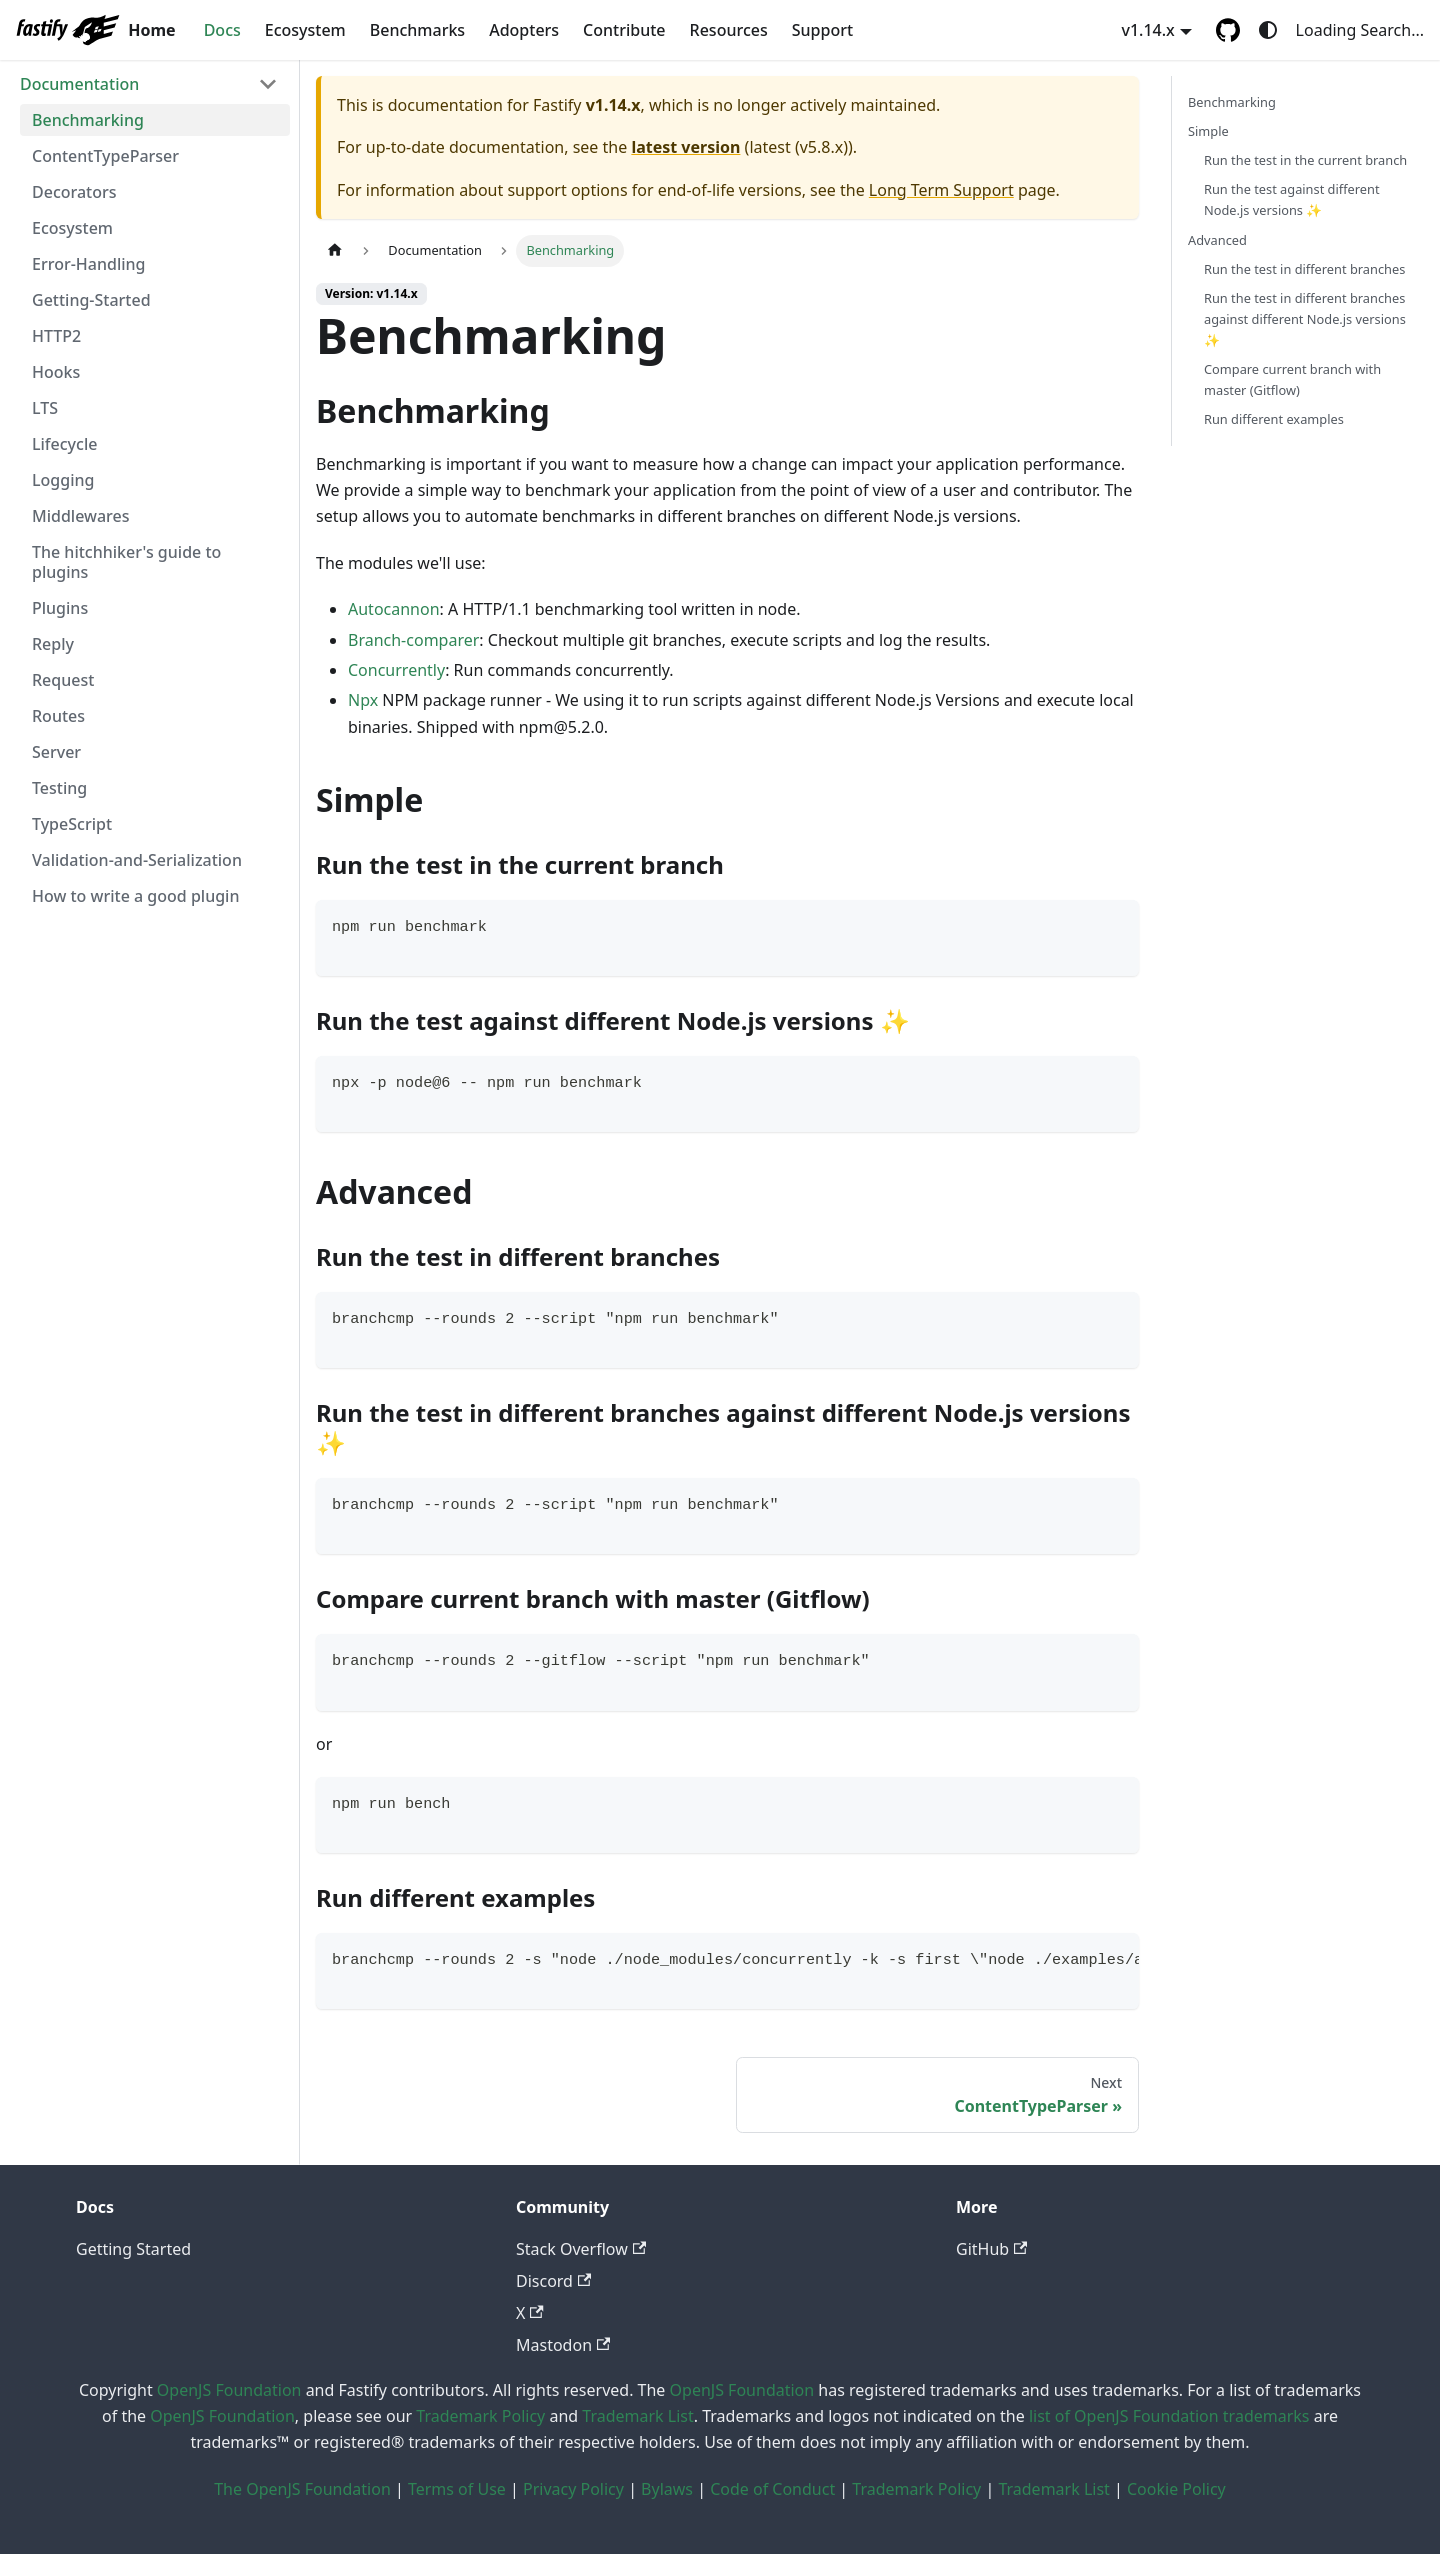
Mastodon (563, 2345)
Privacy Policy (573, 2489)
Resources (729, 30)
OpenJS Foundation (229, 2390)
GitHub (991, 2249)
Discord (553, 2281)
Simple (1208, 131)
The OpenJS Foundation (302, 2489)
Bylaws (667, 2489)
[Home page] (335, 250)
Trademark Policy (480, 2416)
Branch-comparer (413, 640)
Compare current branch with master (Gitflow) (1292, 379)
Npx (363, 700)
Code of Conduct (772, 2489)
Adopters (524, 30)
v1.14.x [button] (1148, 30)
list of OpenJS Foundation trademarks (1169, 2416)
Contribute (624, 30)
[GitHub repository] (1228, 30)
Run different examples (1274, 419)
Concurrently (396, 670)
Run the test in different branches (1304, 269)
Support (822, 30)
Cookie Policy (1176, 2489)
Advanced (1217, 240)
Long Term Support (941, 190)
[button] (149, 84)
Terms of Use (457, 2489)
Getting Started (133, 2249)
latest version (685, 147)
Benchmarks (417, 30)
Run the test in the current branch (1305, 160)
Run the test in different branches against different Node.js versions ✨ (1305, 319)
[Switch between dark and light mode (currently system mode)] (1268, 30)
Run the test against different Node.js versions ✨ (1292, 199)
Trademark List (637, 2416)
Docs (222, 30)
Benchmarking (1232, 102)
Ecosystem (305, 30)
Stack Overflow (581, 2249)
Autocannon (394, 609)
